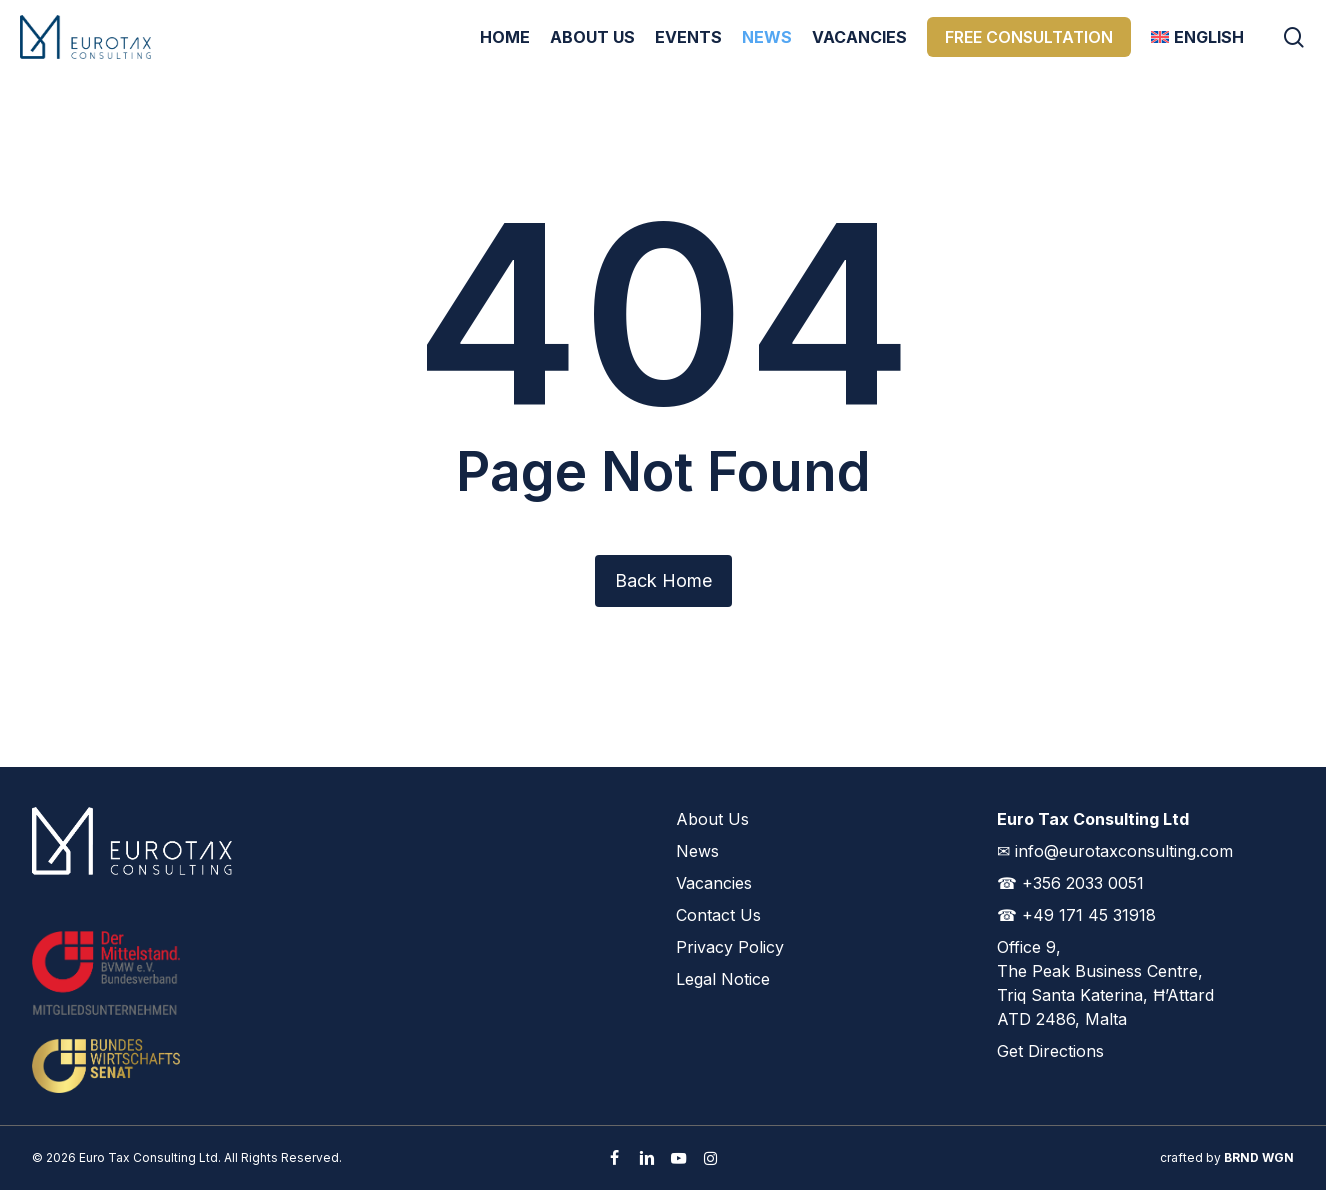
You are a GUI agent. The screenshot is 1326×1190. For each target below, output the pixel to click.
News (697, 851)
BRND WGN (1259, 1157)
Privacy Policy (730, 947)
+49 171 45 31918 (1089, 915)
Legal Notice (723, 979)
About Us (712, 819)
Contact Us (718, 915)
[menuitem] (1197, 37)
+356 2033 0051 (1083, 883)
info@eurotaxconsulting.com (1124, 851)
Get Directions (1050, 1051)
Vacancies (714, 883)
